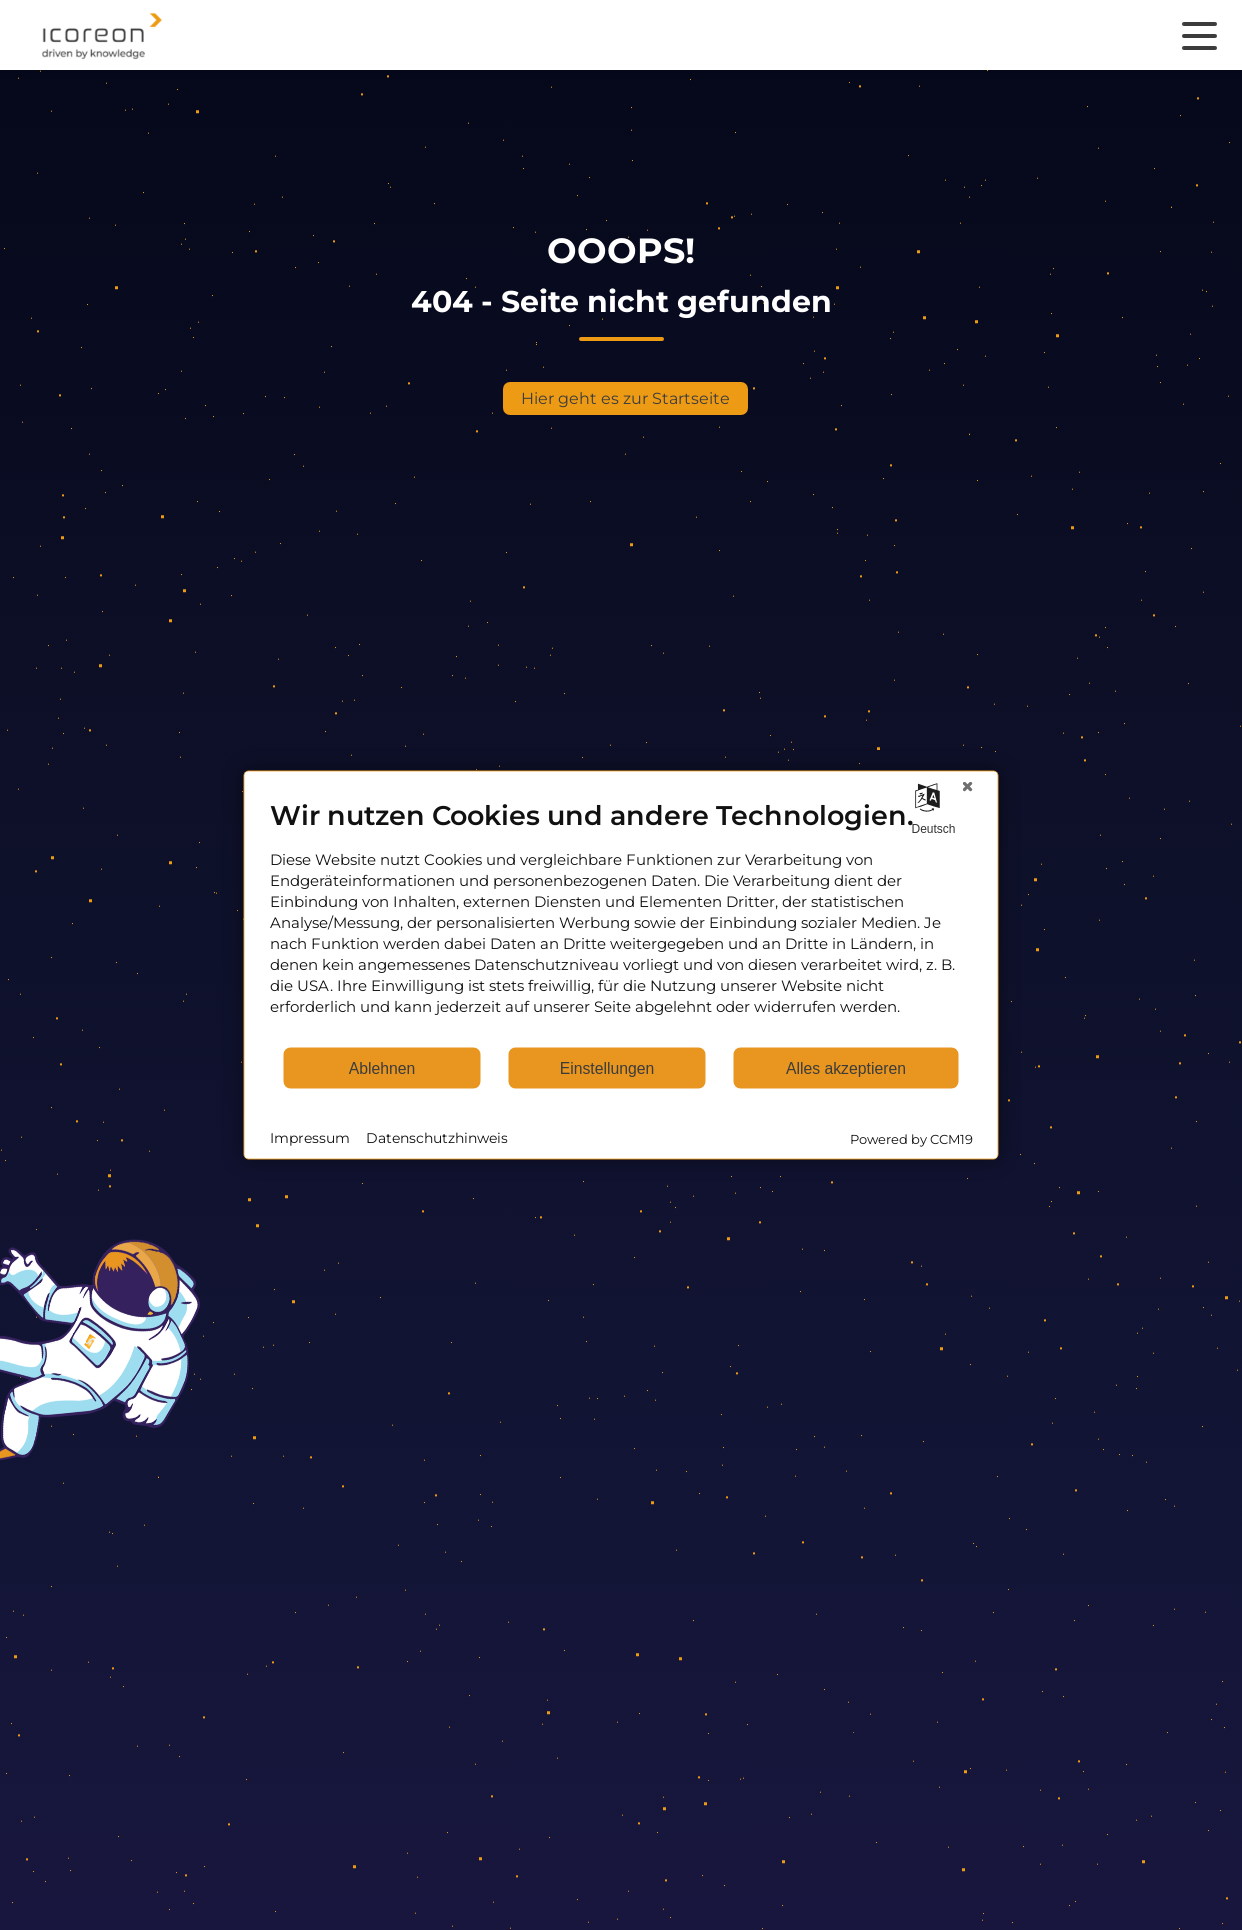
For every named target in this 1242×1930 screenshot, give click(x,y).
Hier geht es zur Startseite (625, 398)
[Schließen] (968, 787)
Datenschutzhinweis (437, 1137)
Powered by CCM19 (911, 1139)
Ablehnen (382, 1067)
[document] (621, 922)
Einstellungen (607, 1067)
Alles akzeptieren (846, 1067)
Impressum (310, 1137)
